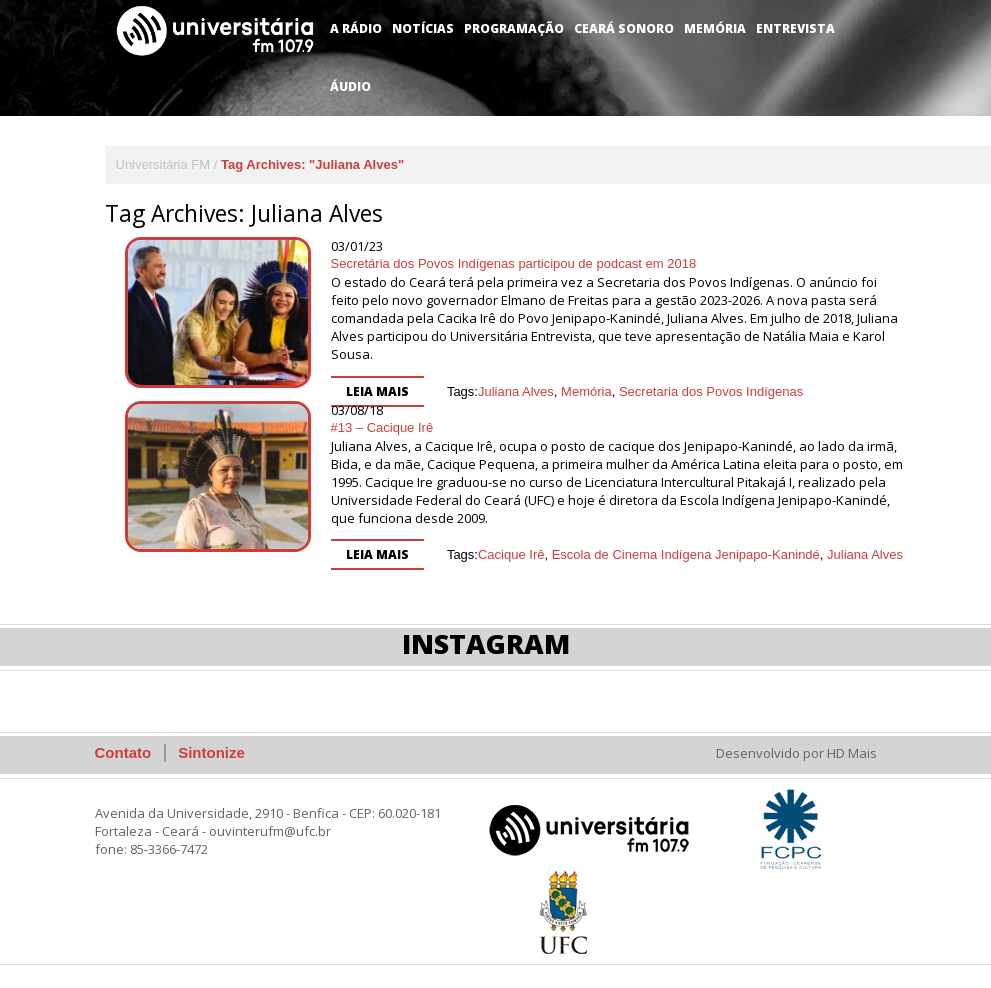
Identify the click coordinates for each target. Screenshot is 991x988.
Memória (715, 28)
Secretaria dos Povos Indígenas (711, 391)
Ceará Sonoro (624, 28)
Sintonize (211, 752)
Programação (514, 28)
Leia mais (377, 391)
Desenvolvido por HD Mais (796, 753)
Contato (123, 752)
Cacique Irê (511, 554)
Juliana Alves (516, 391)
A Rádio (356, 28)
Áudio (350, 86)
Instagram (486, 643)
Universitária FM (163, 164)
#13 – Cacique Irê (382, 427)
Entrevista (795, 28)
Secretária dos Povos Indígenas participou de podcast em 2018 (514, 263)
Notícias (423, 28)
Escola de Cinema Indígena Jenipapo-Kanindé (686, 554)
